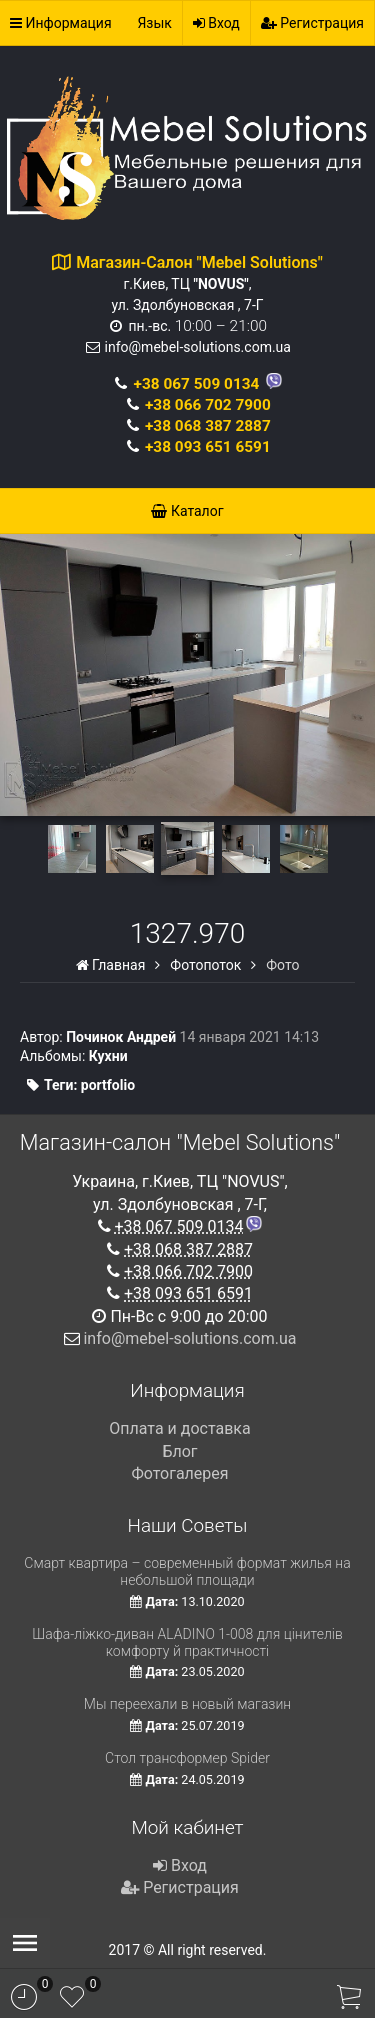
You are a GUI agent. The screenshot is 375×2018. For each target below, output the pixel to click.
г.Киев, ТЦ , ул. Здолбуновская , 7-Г (199, 284)
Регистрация (312, 23)
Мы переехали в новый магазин (187, 1704)
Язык (154, 23)
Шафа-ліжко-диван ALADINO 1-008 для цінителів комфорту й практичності (187, 1642)
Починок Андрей (121, 1037)
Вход (216, 23)
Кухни (108, 1056)
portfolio (108, 1085)
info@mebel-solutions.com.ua (198, 347)
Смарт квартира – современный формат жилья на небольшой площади (187, 1571)
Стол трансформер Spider (187, 1758)
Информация (61, 23)
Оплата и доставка (179, 1428)
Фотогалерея (179, 1473)
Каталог (187, 511)
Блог (179, 1451)
